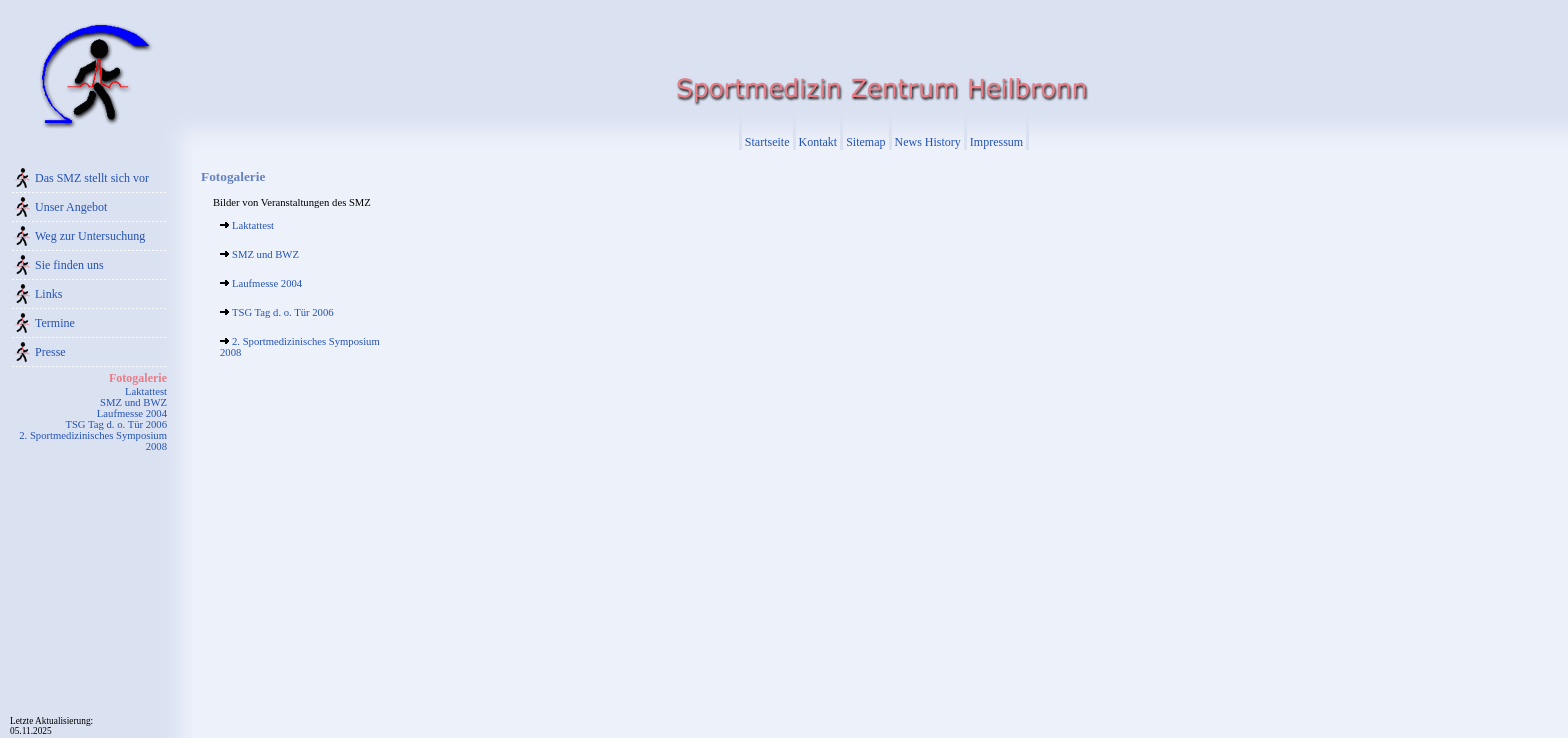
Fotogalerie (138, 378)
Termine (55, 323)
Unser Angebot (71, 207)
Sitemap (865, 142)
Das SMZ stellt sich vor (92, 178)
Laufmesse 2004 (132, 413)
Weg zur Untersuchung (90, 236)
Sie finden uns (69, 265)
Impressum (996, 142)
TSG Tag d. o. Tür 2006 (116, 424)
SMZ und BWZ (133, 402)
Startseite (767, 142)
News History (928, 142)
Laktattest (146, 391)
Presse (50, 352)
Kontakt (818, 142)
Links (48, 294)
